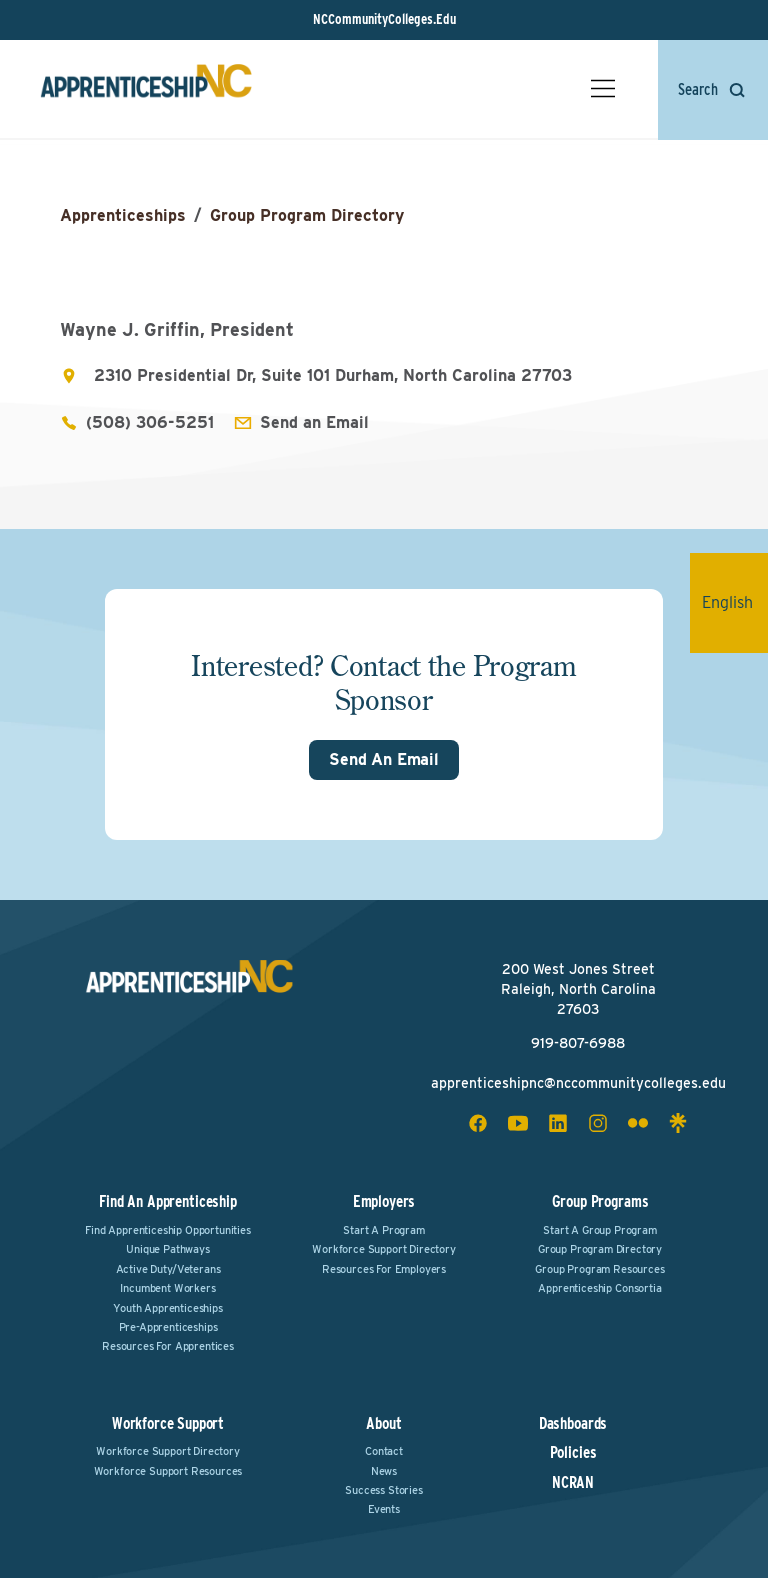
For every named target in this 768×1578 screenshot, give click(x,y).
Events (384, 1509)
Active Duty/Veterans (168, 1269)
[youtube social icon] (518, 1123)
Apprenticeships (123, 215)
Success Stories (384, 1490)
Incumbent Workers (167, 1288)
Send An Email (384, 759)
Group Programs (600, 1201)
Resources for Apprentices (168, 1346)
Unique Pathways (168, 1249)
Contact (384, 1451)
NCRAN (573, 1483)
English (735, 602)
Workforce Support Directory (384, 1249)
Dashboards (573, 1424)
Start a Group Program (600, 1230)
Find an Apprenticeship (167, 1201)
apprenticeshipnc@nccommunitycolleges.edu (578, 1083)
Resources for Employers (384, 1269)
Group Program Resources (599, 1269)
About (383, 1423)
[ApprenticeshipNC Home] (146, 89)
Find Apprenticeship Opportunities (168, 1230)
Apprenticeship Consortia (599, 1288)
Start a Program (384, 1230)
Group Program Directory (307, 215)
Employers (384, 1201)
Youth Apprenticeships (168, 1308)
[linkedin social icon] (558, 1123)
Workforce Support (168, 1423)
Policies (573, 1453)
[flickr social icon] (638, 1123)
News (384, 1471)
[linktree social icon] (678, 1123)
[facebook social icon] (478, 1123)
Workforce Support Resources (168, 1471)
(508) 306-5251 (150, 422)
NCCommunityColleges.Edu (384, 19)
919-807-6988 (578, 1043)
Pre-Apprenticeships (168, 1327)
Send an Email (314, 422)
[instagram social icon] (598, 1123)
